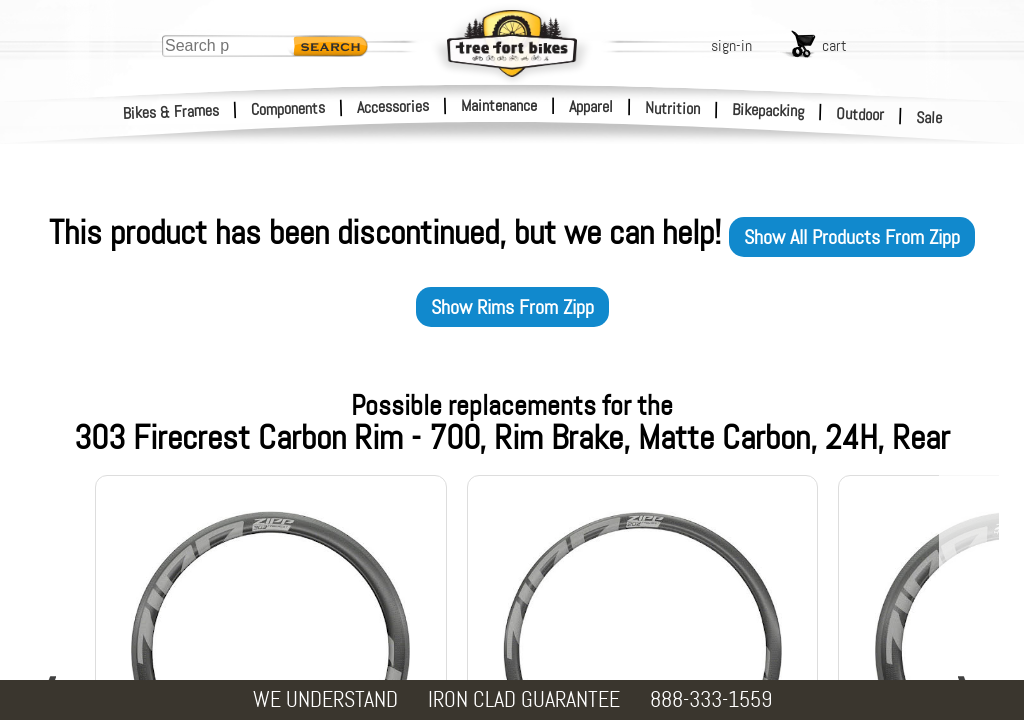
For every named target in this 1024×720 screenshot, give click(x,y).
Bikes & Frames (171, 112)
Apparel (591, 106)
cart (834, 45)
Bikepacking (768, 110)
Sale (929, 118)
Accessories (393, 106)
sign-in (731, 45)
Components (288, 108)
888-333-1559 (711, 699)
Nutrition (672, 108)
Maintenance (499, 105)
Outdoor (860, 114)
